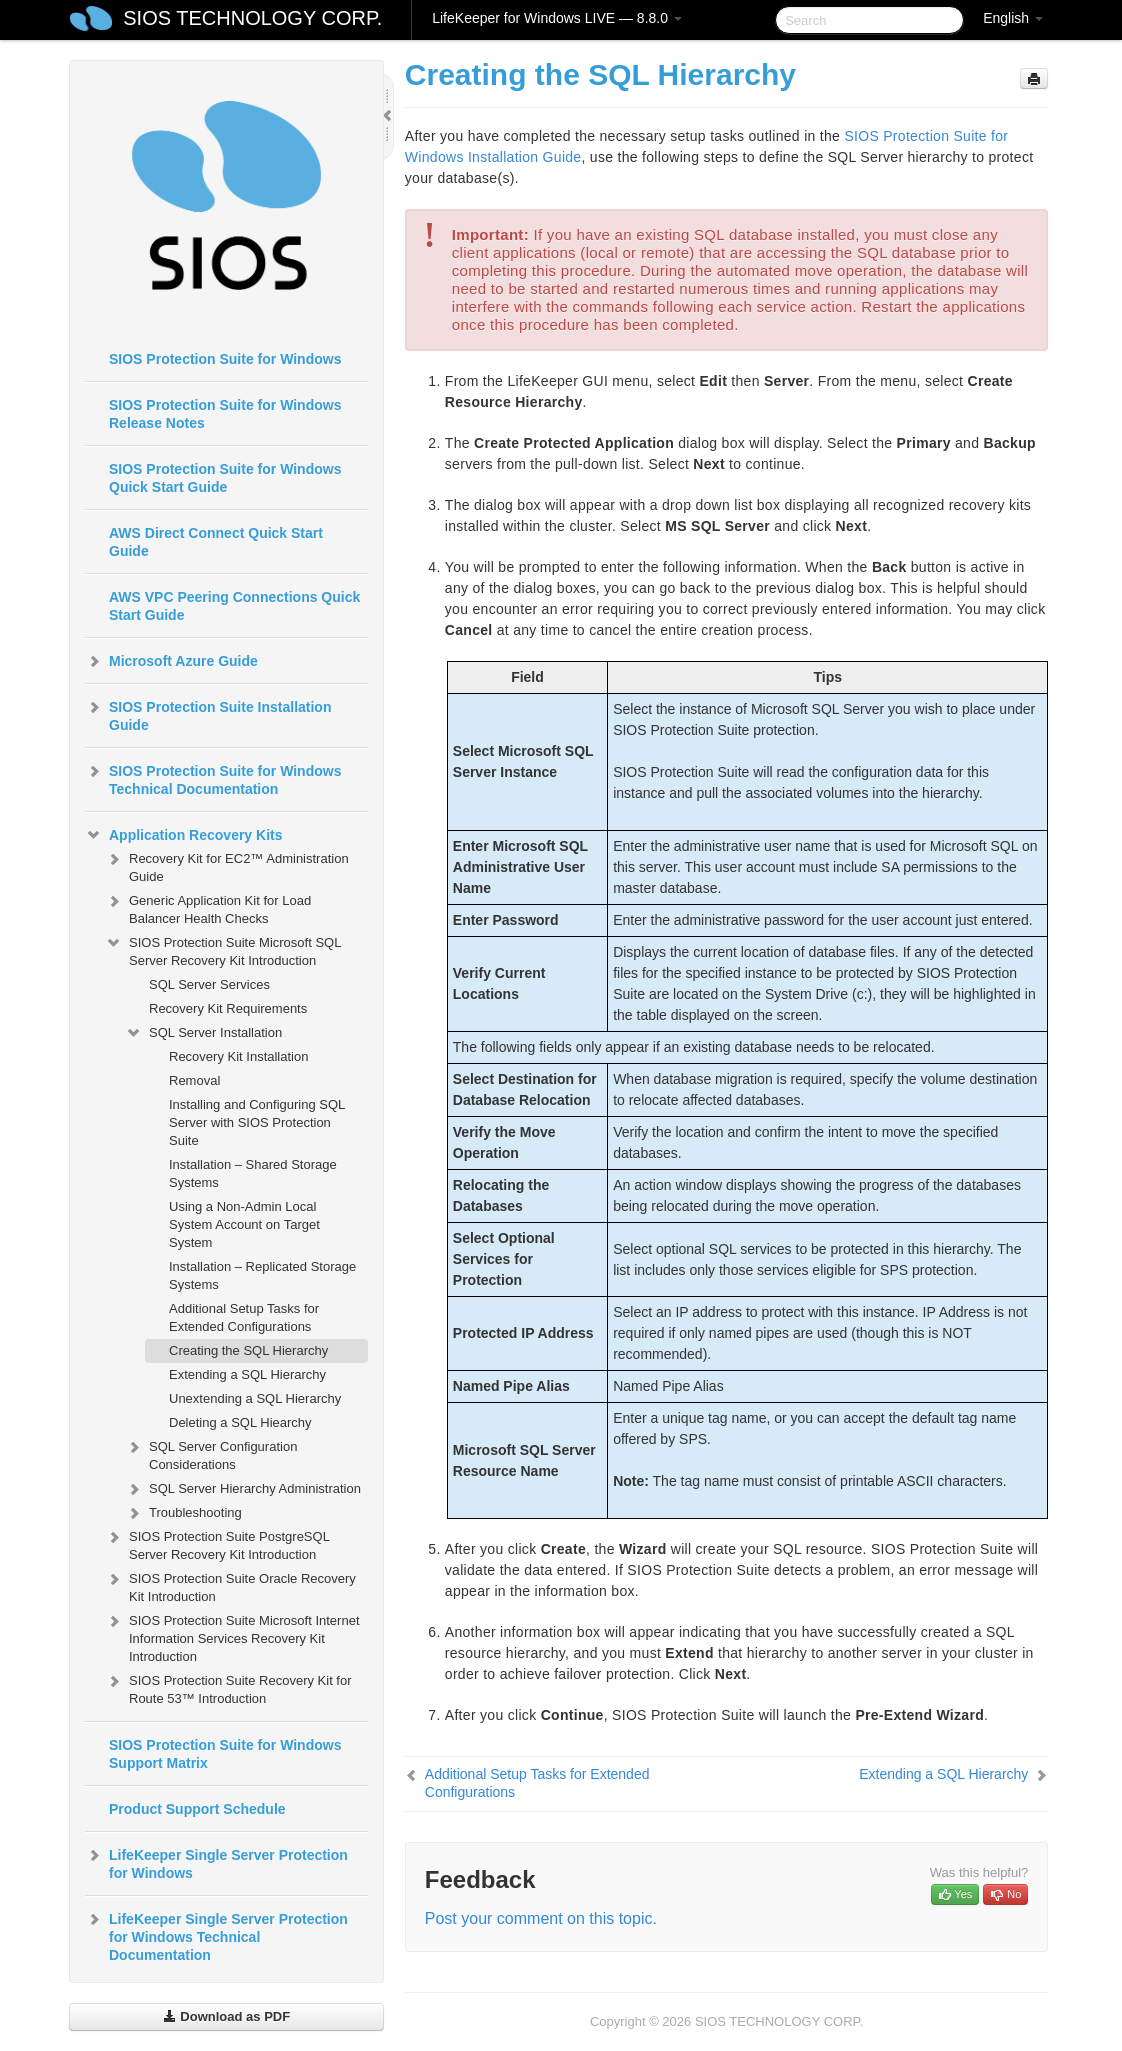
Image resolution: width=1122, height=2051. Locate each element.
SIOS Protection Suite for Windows (225, 359)
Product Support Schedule (197, 1809)
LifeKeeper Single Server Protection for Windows (216, 1862)
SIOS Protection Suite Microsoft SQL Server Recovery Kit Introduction (223, 949)
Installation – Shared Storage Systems (253, 1173)
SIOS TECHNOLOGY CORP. (252, 18)
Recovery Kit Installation (238, 1056)
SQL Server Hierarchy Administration (243, 1489)
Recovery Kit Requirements (228, 1008)
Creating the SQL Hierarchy (248, 1350)
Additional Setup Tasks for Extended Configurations (244, 1317)
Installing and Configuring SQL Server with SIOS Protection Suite (257, 1122)
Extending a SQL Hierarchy (247, 1374)
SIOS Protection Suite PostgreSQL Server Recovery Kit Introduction (217, 1543)
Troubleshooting (183, 1513)
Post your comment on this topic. (541, 1918)
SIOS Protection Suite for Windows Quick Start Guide (225, 478)
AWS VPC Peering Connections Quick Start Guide (234, 606)
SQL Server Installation (203, 1033)
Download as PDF (226, 2016)
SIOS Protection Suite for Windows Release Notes (225, 414)
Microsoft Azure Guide (171, 661)
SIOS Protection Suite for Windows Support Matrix (225, 1754)
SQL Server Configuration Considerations (211, 1453)
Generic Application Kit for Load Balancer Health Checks (208, 907)
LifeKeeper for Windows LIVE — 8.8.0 (557, 18)
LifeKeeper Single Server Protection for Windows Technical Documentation (216, 1935)
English (1013, 18)
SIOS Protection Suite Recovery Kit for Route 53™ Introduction (228, 1687)
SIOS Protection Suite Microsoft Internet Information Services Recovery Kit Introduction (232, 1636)
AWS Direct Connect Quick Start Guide (216, 542)
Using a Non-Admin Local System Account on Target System (244, 1224)
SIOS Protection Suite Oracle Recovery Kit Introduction (230, 1585)
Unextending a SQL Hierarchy (255, 1398)
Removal (194, 1080)
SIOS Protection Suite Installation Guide (208, 714)
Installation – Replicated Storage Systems (262, 1275)
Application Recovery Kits (184, 835)
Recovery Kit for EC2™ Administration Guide (227, 865)
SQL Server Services (209, 984)
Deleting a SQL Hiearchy (240, 1422)
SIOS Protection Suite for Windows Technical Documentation (213, 778)
